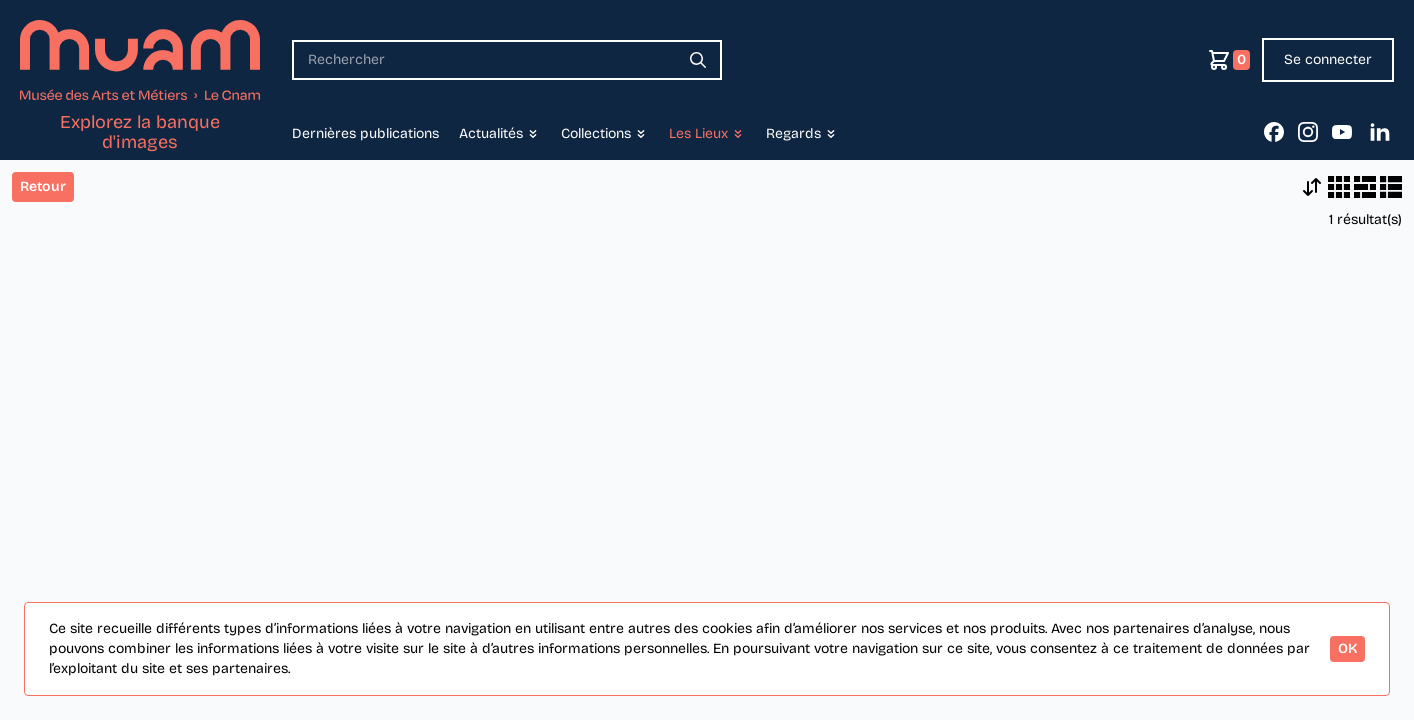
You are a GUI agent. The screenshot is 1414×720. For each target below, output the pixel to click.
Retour (43, 186)
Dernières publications (365, 133)
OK (1347, 648)
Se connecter (1328, 59)
